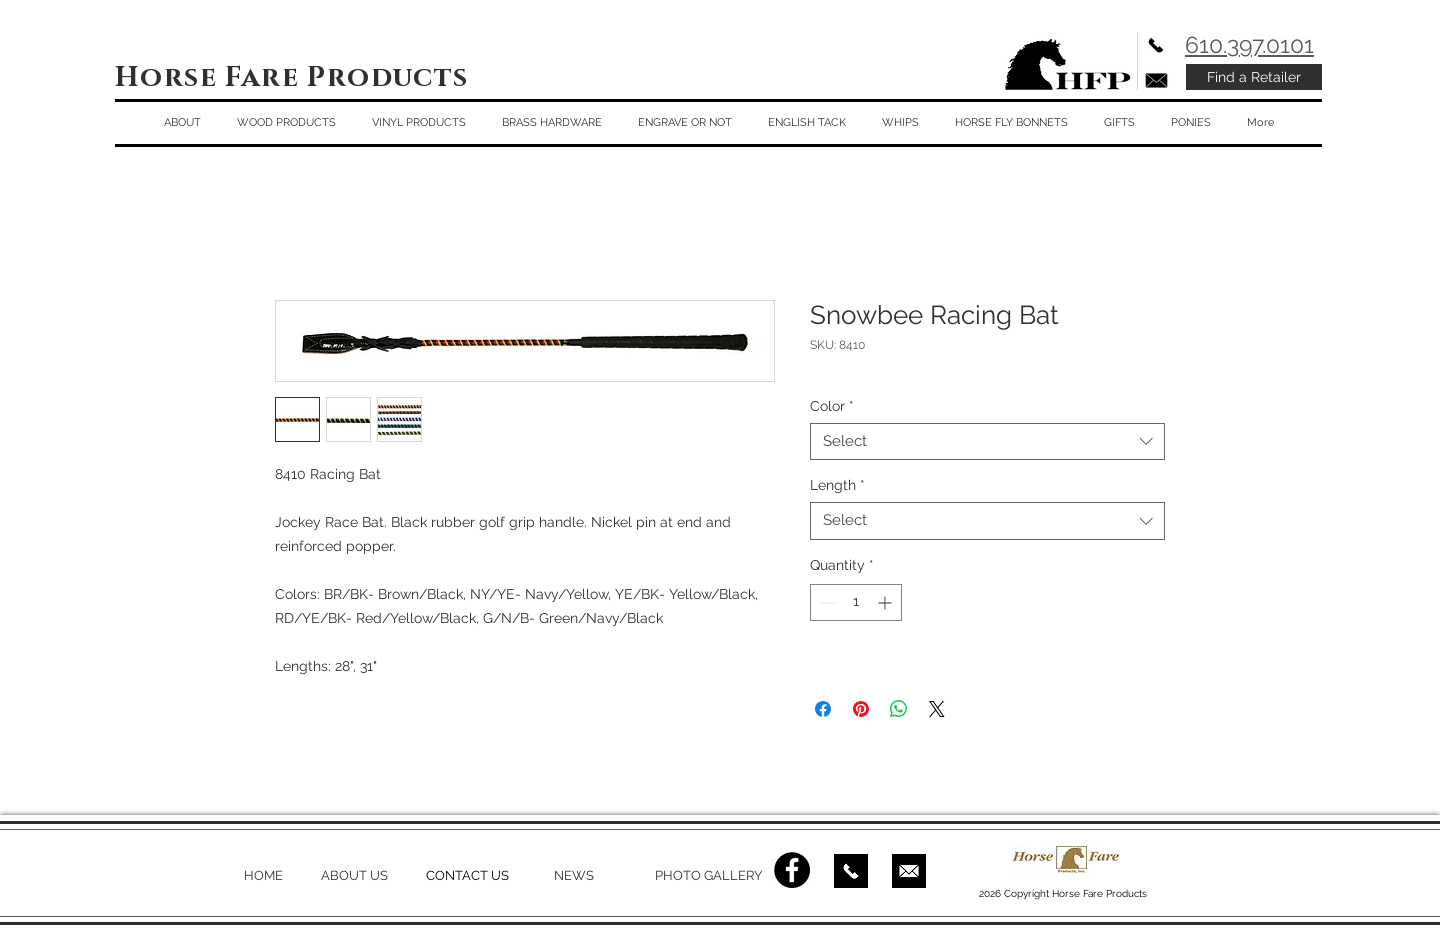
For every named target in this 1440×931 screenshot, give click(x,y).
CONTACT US (467, 875)
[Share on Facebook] (823, 709)
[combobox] (987, 442)
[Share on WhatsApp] (899, 709)
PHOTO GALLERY (708, 875)
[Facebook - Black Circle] (792, 870)
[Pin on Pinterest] (861, 709)
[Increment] (886, 602)
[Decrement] (825, 602)
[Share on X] (937, 709)
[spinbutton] (856, 602)
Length (837, 485)
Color (832, 406)
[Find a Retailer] (1254, 77)
